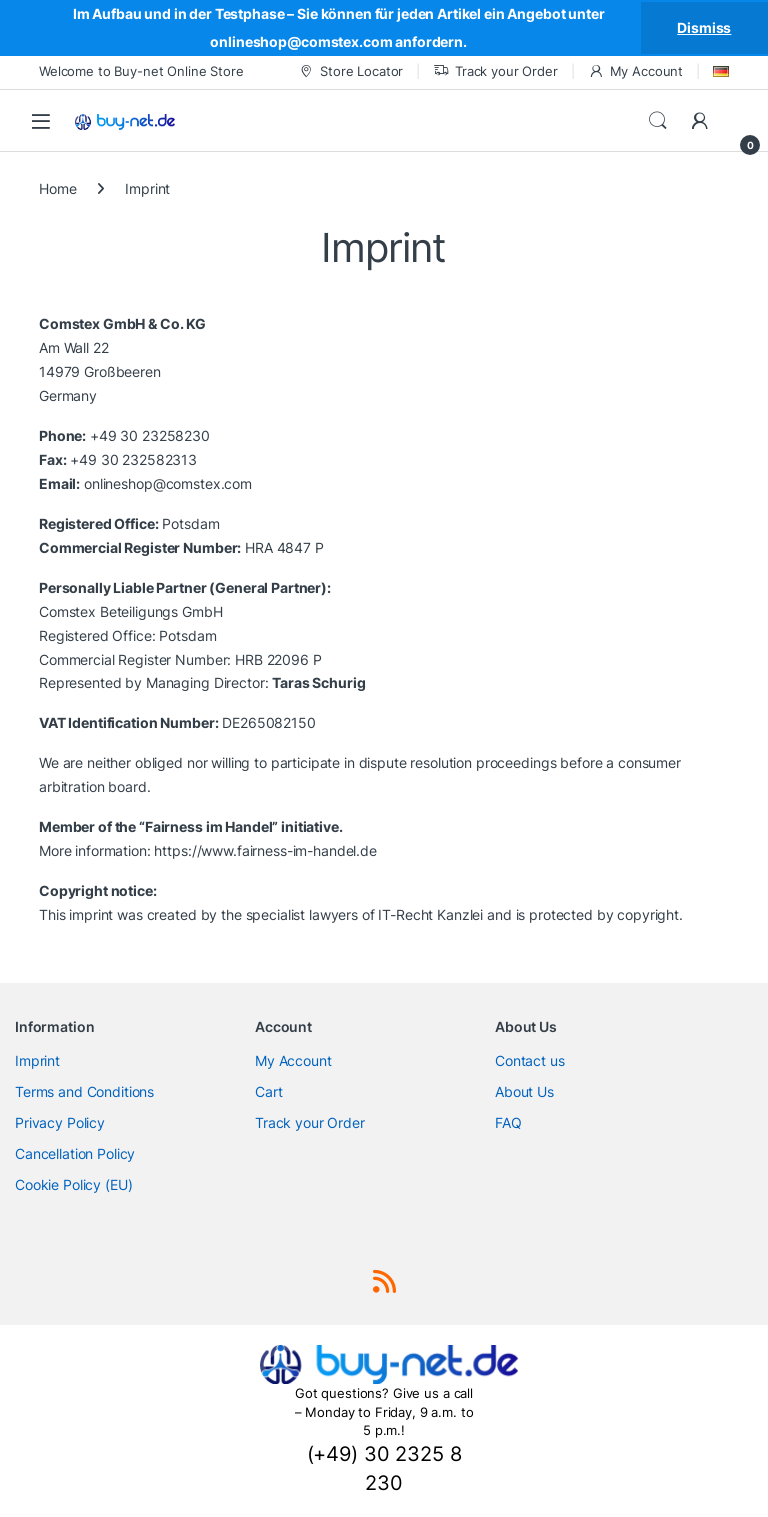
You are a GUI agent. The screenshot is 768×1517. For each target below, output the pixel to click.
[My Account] (700, 121)
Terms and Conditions (84, 1091)
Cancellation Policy (75, 1153)
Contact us (530, 1060)
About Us (524, 1091)
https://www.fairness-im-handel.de (265, 850)
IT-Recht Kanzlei (430, 914)
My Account (635, 71)
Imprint (37, 1060)
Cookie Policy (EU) (73, 1184)
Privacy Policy (60, 1122)
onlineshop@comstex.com (168, 483)
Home (57, 188)
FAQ (508, 1122)
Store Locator (350, 71)
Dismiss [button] (704, 27)
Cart (268, 1091)
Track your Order (495, 71)
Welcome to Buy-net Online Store (141, 71)
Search (658, 121)
